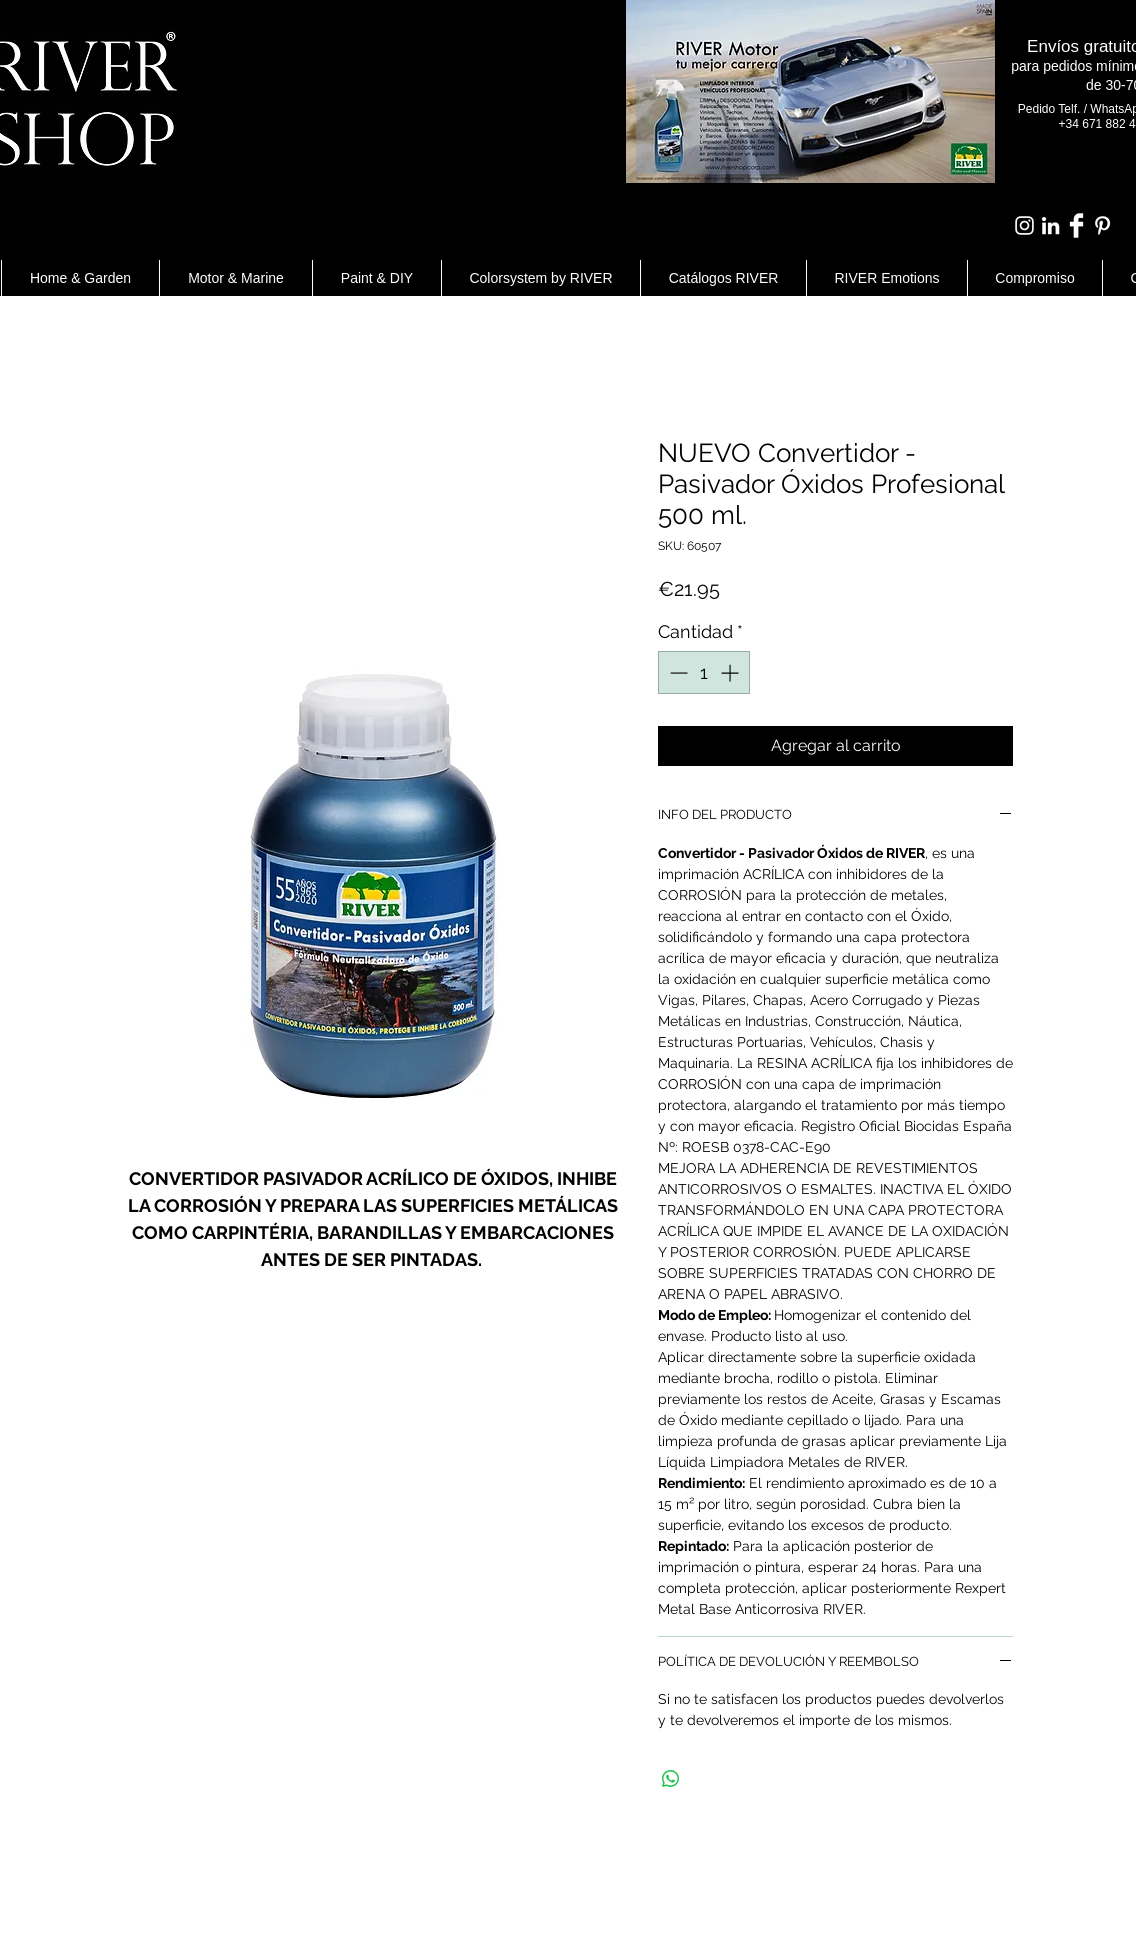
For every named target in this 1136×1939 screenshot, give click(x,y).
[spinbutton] (704, 672)
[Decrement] (676, 672)
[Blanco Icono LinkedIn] (1050, 225)
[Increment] (731, 672)
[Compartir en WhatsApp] (671, 1779)
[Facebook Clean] (1076, 225)
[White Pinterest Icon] (1102, 225)
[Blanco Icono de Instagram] (1024, 225)
